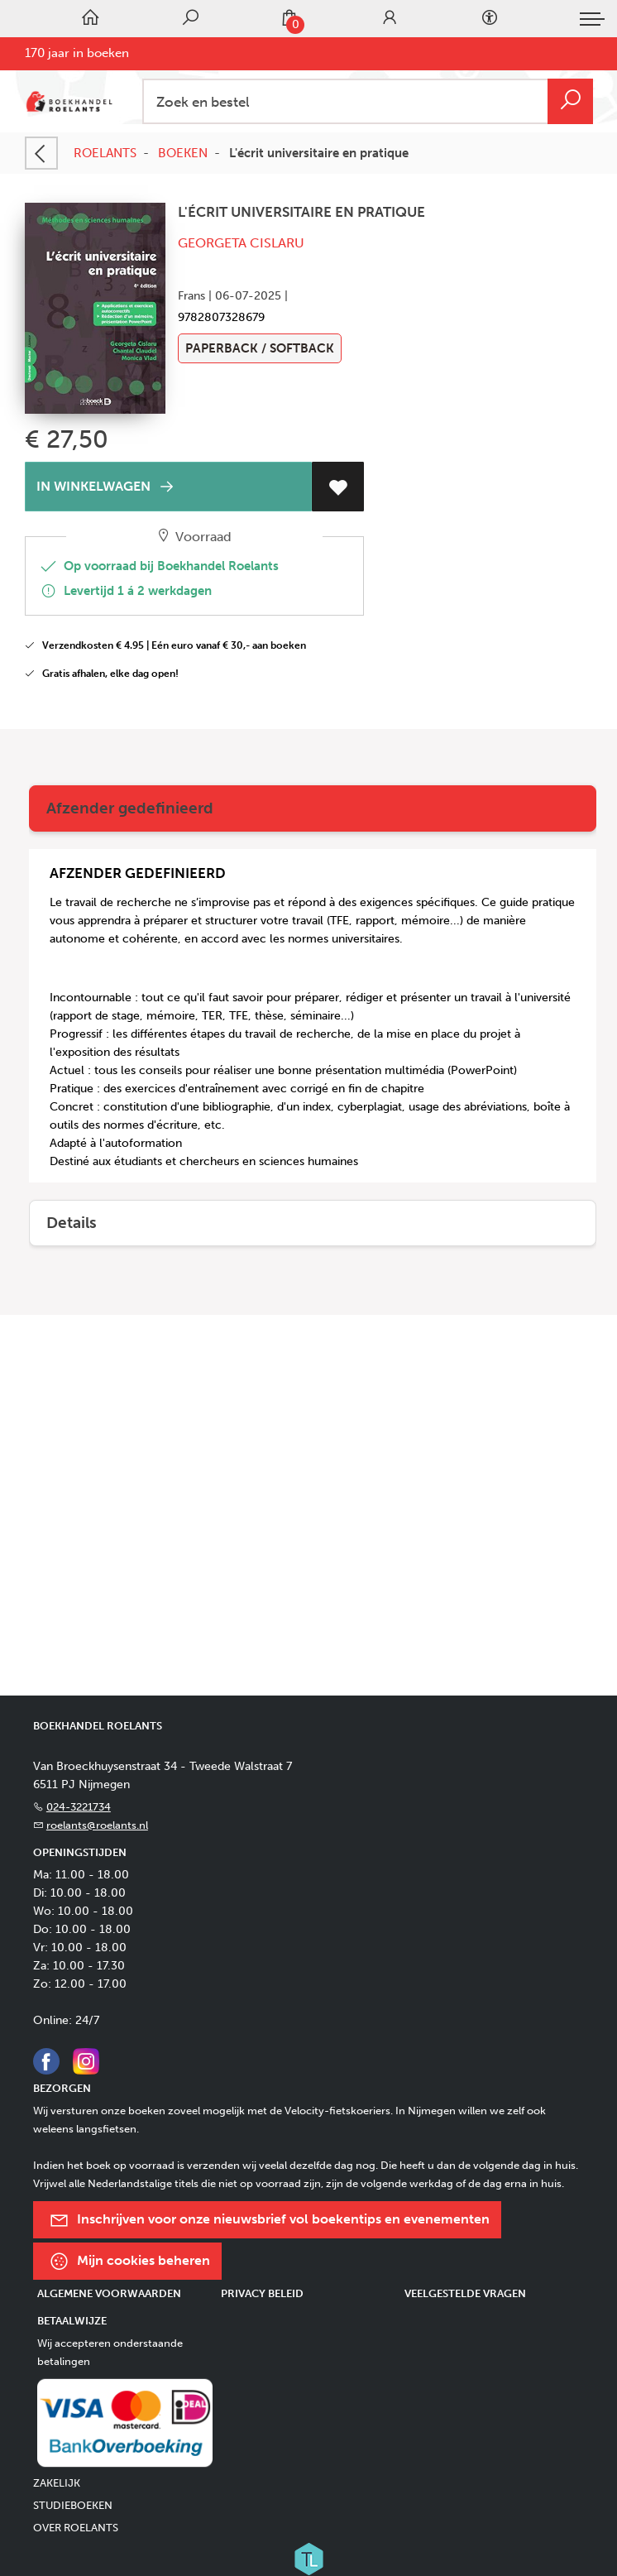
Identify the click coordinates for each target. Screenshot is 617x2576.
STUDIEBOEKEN (72, 2505)
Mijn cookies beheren (129, 2261)
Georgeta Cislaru (241, 243)
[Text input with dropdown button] (371, 101)
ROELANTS (105, 153)
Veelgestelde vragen (465, 2293)
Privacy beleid (262, 2293)
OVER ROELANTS (75, 2527)
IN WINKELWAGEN (108, 486)
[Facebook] (46, 2060)
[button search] (570, 101)
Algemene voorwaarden (109, 2293)
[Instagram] (86, 2060)
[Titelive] (308, 2558)
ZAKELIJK (56, 2483)
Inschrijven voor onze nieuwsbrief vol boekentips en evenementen (269, 2219)
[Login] (389, 19)
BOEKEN (183, 153)
